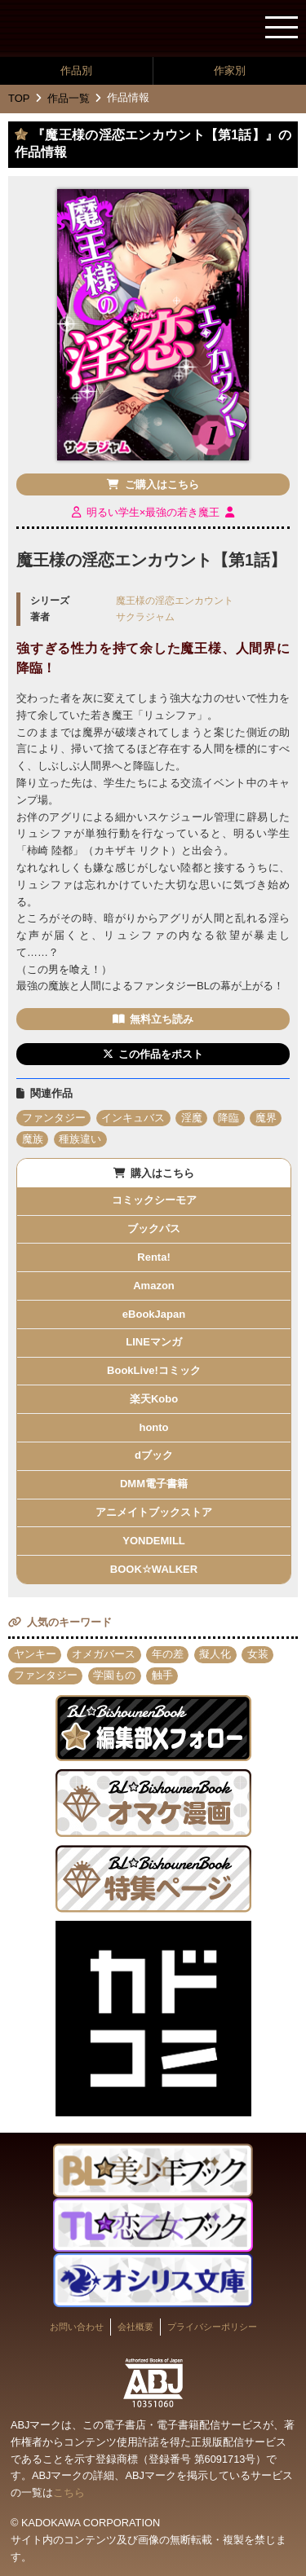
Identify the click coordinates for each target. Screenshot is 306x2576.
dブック (154, 1455)
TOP (19, 98)
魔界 (266, 1118)
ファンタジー (54, 1118)
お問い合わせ (77, 2327)
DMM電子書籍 (154, 1483)
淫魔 (191, 1118)
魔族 (32, 1139)
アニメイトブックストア (153, 1512)
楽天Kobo (154, 1399)
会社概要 (135, 2327)
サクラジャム (145, 616)
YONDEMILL (153, 1541)
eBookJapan (153, 1314)
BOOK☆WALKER (153, 1569)
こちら (69, 2492)
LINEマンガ (154, 1342)
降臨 (228, 1118)
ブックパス (153, 1228)
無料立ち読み (161, 1019)
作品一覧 (68, 98)
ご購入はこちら (162, 484)
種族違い (80, 1139)
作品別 (76, 70)
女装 (257, 1654)
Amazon (154, 1285)
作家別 (230, 70)
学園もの (114, 1675)
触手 (162, 1675)
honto (153, 1427)
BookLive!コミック (154, 1370)
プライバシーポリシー (212, 2327)
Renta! (153, 1257)
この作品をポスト (160, 1054)
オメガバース (103, 1654)
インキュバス (133, 1118)
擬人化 (215, 1654)
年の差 (168, 1654)
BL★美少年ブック (77, 29)
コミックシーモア (154, 1200)
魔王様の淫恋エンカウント (174, 600)
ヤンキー (35, 1654)
